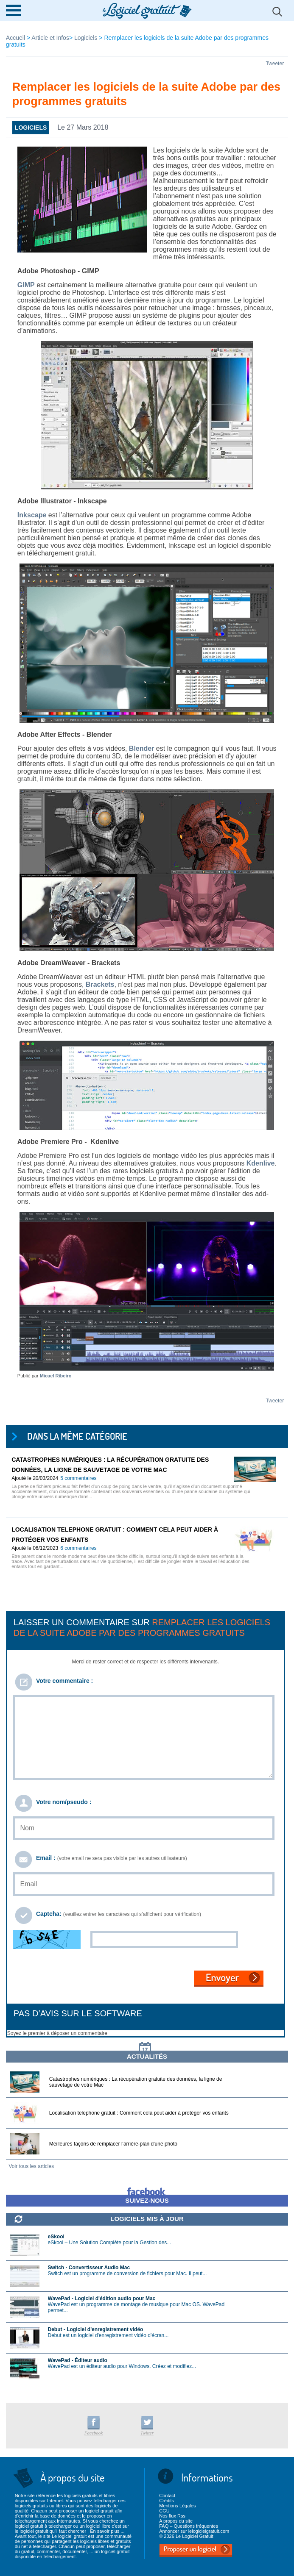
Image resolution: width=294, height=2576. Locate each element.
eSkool (56, 2237)
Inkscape (31, 515)
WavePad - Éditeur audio (77, 2360)
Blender (141, 748)
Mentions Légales (177, 2505)
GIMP (26, 285)
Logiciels (85, 37)
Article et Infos (50, 37)
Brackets (100, 984)
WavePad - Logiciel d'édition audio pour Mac (102, 2298)
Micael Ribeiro (56, 1375)
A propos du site (176, 2520)
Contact (167, 2495)
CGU (164, 2510)
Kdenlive (260, 1163)
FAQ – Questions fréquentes (188, 2526)
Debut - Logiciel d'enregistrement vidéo (95, 2329)
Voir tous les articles (31, 2166)
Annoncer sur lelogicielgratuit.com (194, 2531)
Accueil (16, 37)
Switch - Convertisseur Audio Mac (89, 2268)
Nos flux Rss (172, 2515)
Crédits (166, 2500)
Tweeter (275, 64)
